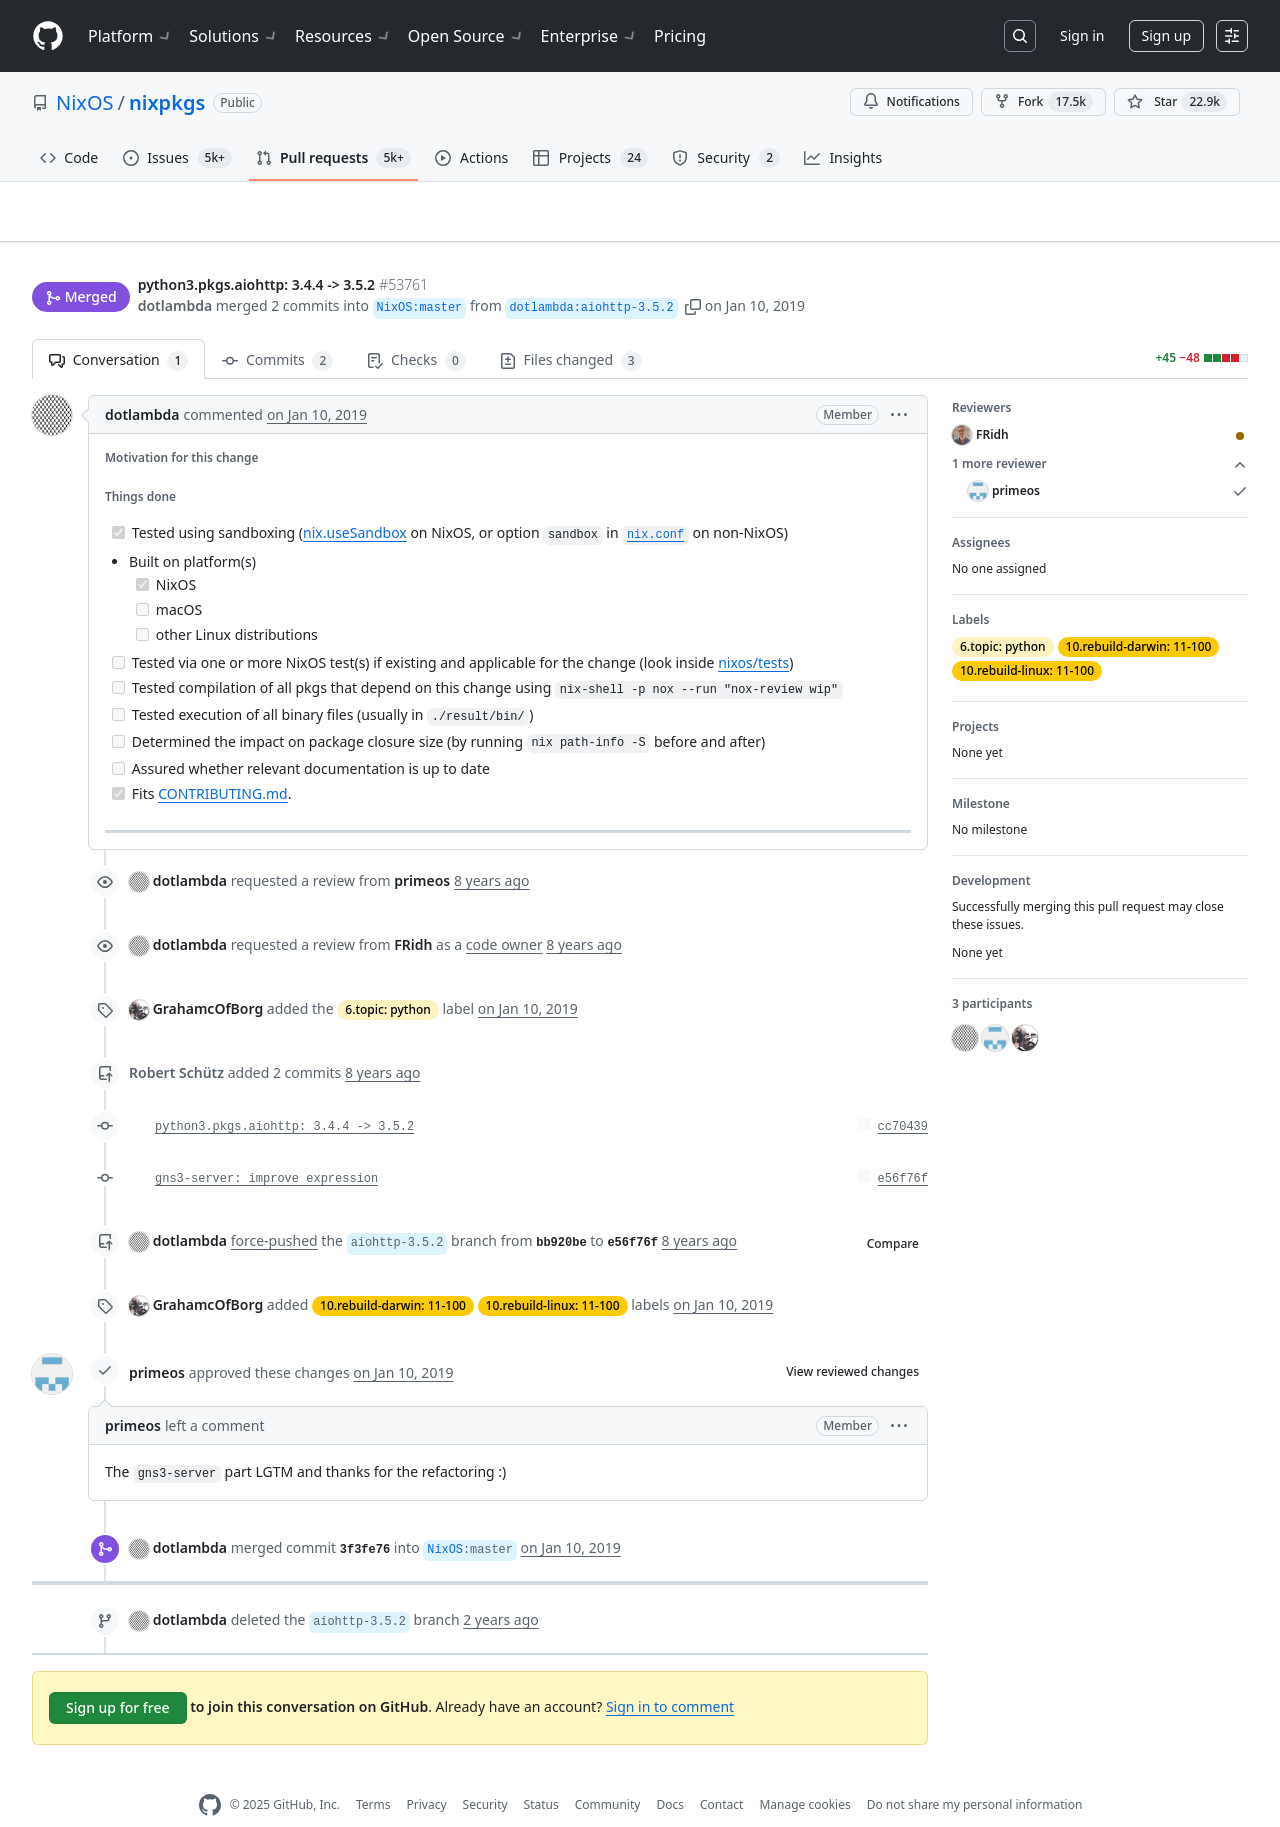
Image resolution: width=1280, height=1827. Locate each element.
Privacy (427, 1773)
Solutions (234, 36)
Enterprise (589, 36)
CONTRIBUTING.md (223, 761)
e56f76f (903, 1148)
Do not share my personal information (975, 1773)
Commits (277, 329)
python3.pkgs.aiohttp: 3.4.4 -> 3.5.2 (284, 1096)
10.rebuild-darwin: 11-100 (393, 1274)
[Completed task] (118, 501)
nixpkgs (167, 102)
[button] (693, 267)
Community (608, 1773)
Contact (721, 1773)
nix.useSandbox (355, 501)
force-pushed (274, 1209)
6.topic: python (388, 978)
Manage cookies (804, 1773)
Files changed (571, 329)
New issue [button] (1186, 225)
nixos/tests (753, 631)
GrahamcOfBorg (208, 977)
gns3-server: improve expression (266, 1148)
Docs (670, 1773)
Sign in (1082, 35)
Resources (343, 36)
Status (541, 1773)
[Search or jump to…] (1020, 36)
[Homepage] (48, 36)
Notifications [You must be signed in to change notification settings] (911, 101)
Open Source (466, 36)
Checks (416, 329)
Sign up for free (118, 1676)
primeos (157, 1340)
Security (485, 1773)
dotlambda (175, 267)
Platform (130, 36)
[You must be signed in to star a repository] (1177, 102)
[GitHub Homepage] (210, 1774)
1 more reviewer (1100, 433)
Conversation (118, 329)
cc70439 (903, 1096)
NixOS (85, 102)
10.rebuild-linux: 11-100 (553, 1274)
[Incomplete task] (142, 577)
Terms (373, 1773)
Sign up (1166, 35)
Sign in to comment (670, 1674)
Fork (1043, 102)
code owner (504, 913)
